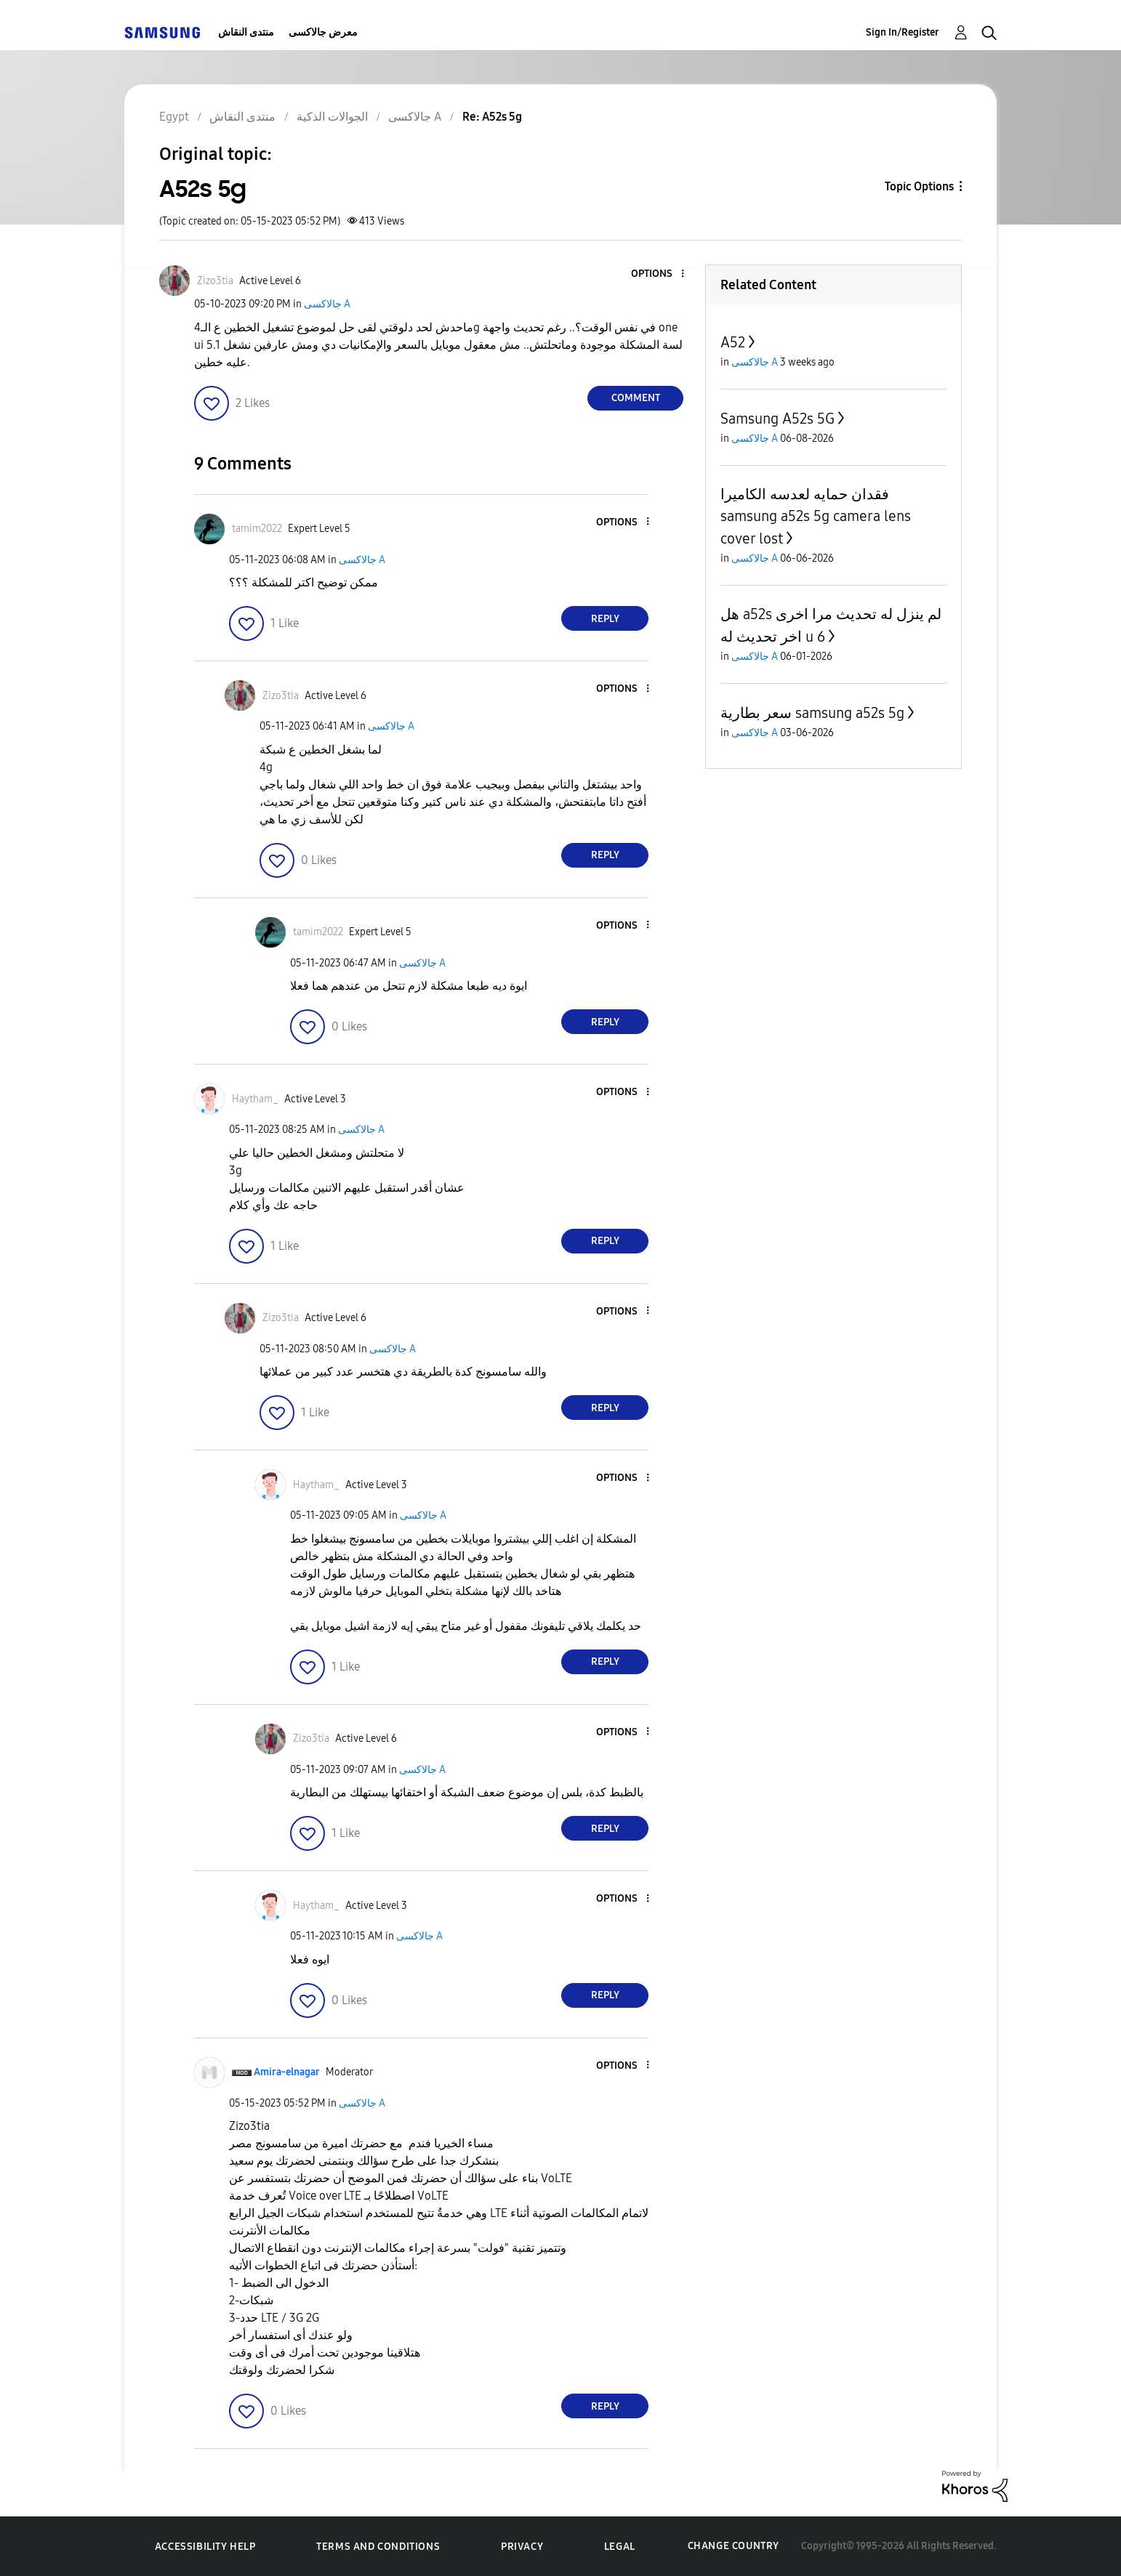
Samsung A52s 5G (777, 418)
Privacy (522, 2546)
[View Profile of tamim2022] (257, 528)
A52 (732, 342)
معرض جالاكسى (323, 32)
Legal (619, 2546)
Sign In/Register (902, 32)
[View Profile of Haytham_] (255, 1099)
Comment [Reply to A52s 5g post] (635, 398)
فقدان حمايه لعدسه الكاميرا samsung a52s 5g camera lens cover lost (815, 516)
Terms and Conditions (378, 2546)
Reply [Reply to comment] (605, 619)
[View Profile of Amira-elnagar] (287, 2072)
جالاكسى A (327, 304)
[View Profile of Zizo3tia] (215, 281)
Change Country (733, 2546)
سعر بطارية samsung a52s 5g (812, 713)
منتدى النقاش (246, 32)
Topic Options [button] (919, 186)
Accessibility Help (205, 2546)
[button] (658, 274)
